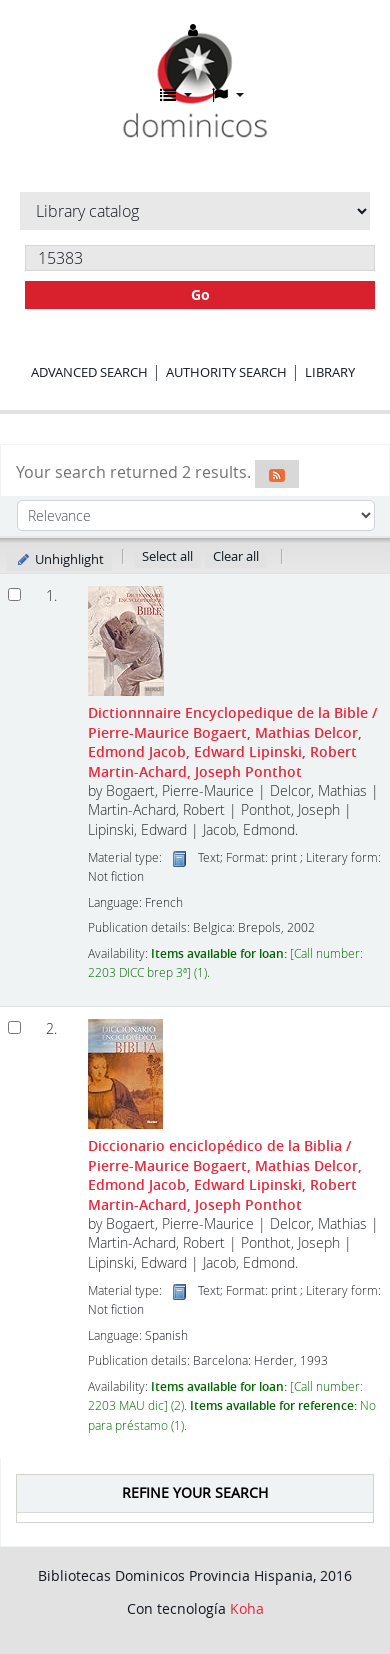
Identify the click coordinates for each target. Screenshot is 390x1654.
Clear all (236, 556)
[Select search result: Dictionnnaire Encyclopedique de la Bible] (14, 594)
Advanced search (89, 372)
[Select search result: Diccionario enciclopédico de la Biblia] (14, 1027)
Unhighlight (59, 559)
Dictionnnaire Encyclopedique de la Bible (232, 741)
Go (200, 294)
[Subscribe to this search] (277, 474)
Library (330, 372)
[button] (176, 95)
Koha (247, 1608)
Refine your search (195, 1492)
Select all (167, 556)
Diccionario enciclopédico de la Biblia (225, 1174)
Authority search (226, 372)
